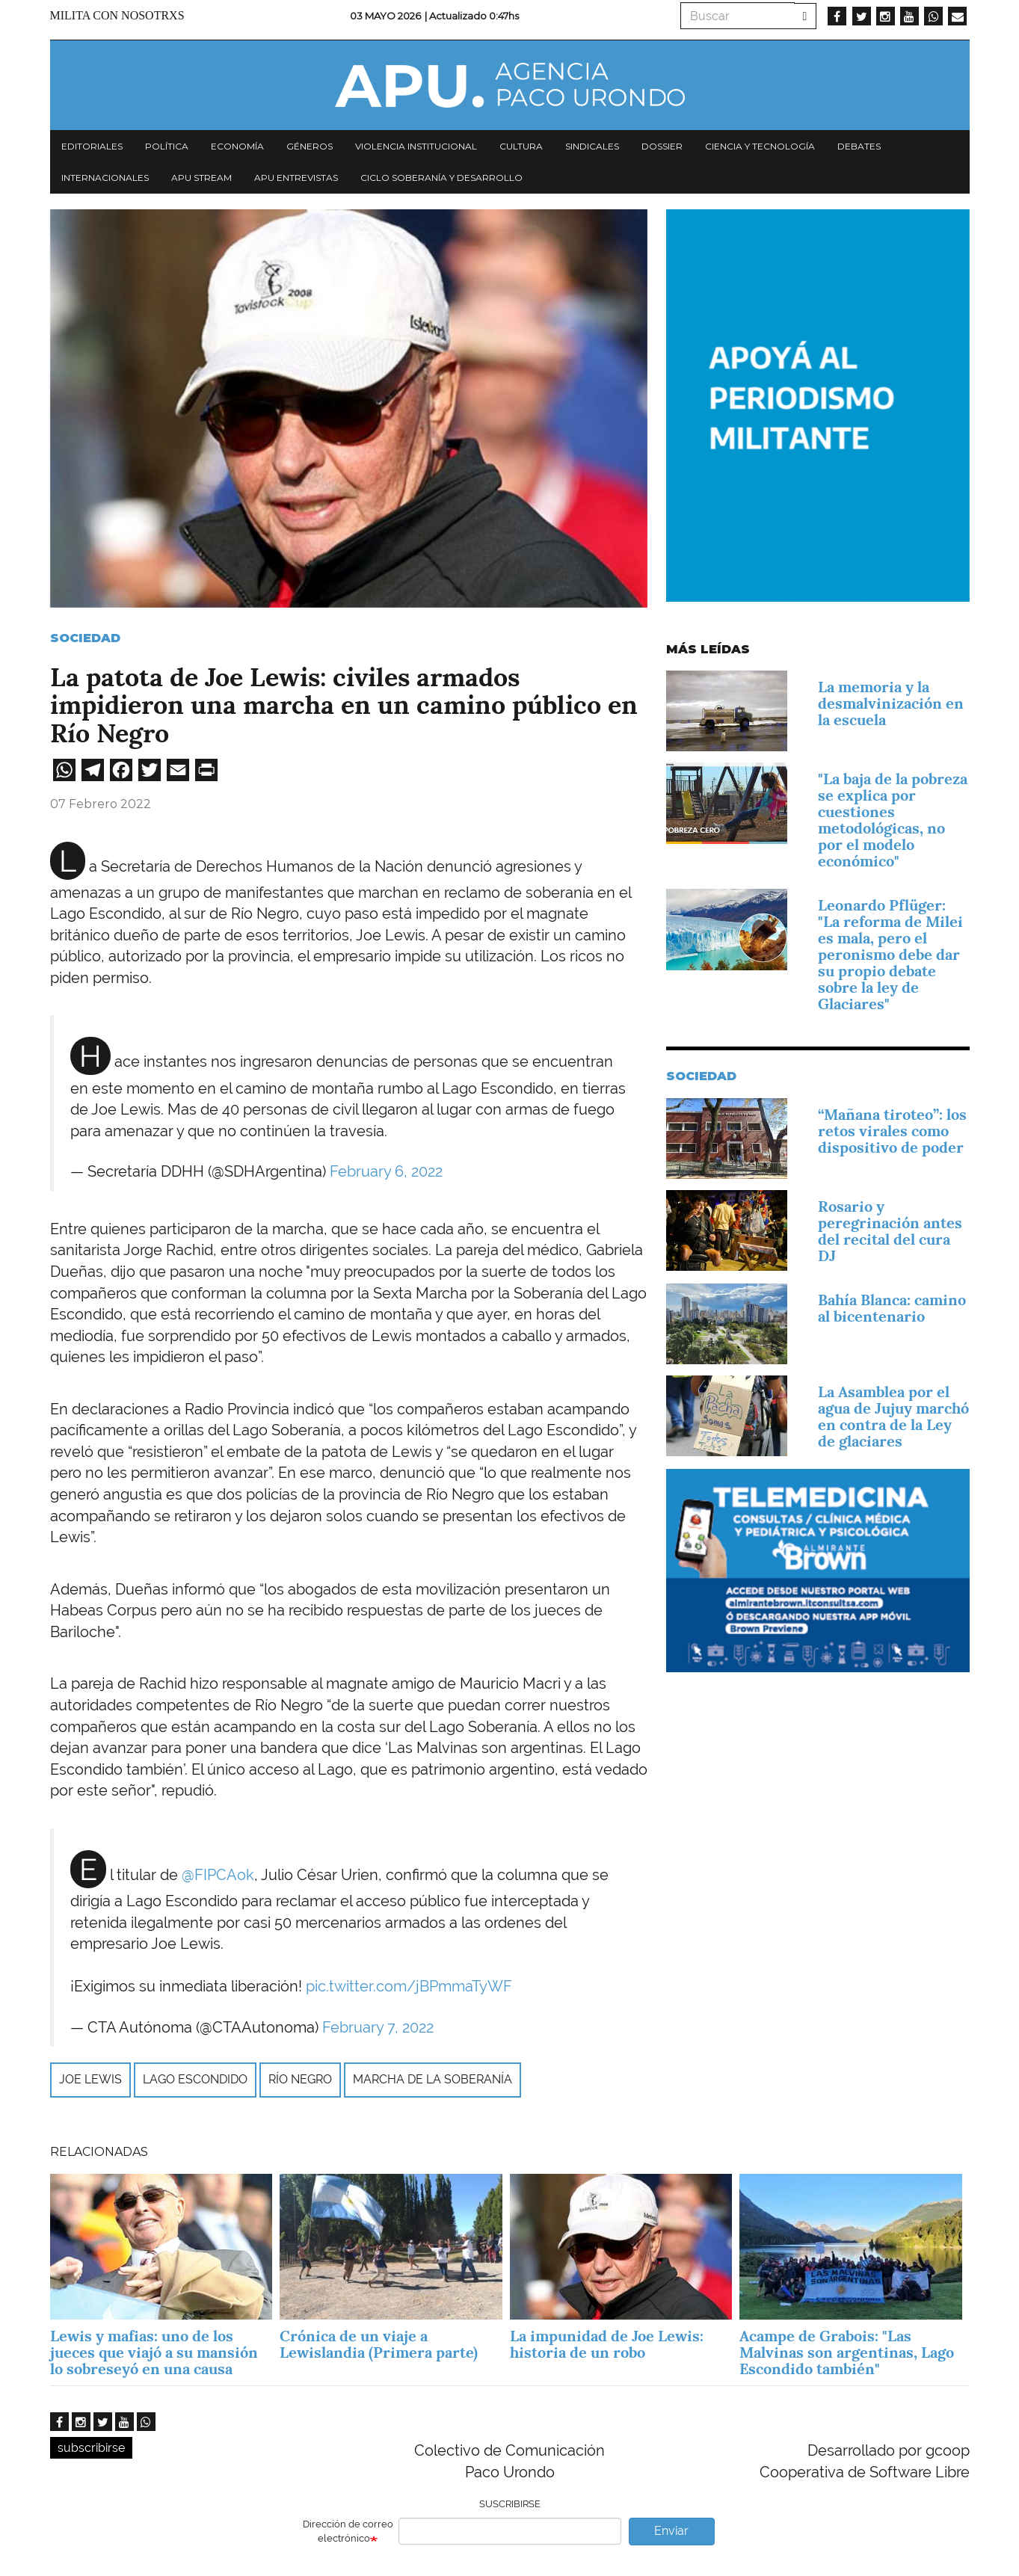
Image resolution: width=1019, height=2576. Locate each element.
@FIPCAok (218, 1875)
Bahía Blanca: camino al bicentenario (892, 1308)
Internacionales (105, 177)
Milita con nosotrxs (117, 15)
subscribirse (91, 2448)
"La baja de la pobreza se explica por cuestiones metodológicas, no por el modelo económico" (892, 820)
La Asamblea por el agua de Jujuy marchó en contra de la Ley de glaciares (893, 1416)
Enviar (671, 2531)
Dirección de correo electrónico (348, 2531)
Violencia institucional (416, 146)
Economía (237, 146)
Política (166, 146)
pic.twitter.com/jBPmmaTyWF (409, 1986)
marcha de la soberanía (432, 2079)
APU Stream (201, 177)
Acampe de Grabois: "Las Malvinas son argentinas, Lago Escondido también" (846, 2352)
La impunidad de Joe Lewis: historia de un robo (607, 2344)
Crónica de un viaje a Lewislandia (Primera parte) (379, 2344)
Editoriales (92, 146)
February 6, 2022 (386, 1171)
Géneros (309, 146)
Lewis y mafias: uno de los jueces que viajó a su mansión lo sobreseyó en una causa (154, 2352)
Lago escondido (195, 2079)
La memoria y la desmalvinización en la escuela (891, 703)
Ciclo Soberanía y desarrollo (441, 177)
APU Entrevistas (296, 177)
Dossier (662, 146)
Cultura (521, 146)
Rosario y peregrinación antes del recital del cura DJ (890, 1231)
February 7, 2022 (378, 2027)
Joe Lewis (90, 2079)
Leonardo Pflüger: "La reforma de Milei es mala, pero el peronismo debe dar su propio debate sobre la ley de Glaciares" (890, 955)
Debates (859, 146)
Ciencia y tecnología (760, 146)
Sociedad (85, 638)
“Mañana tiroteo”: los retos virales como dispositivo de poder (892, 1131)
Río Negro (300, 2079)
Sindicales (592, 146)
